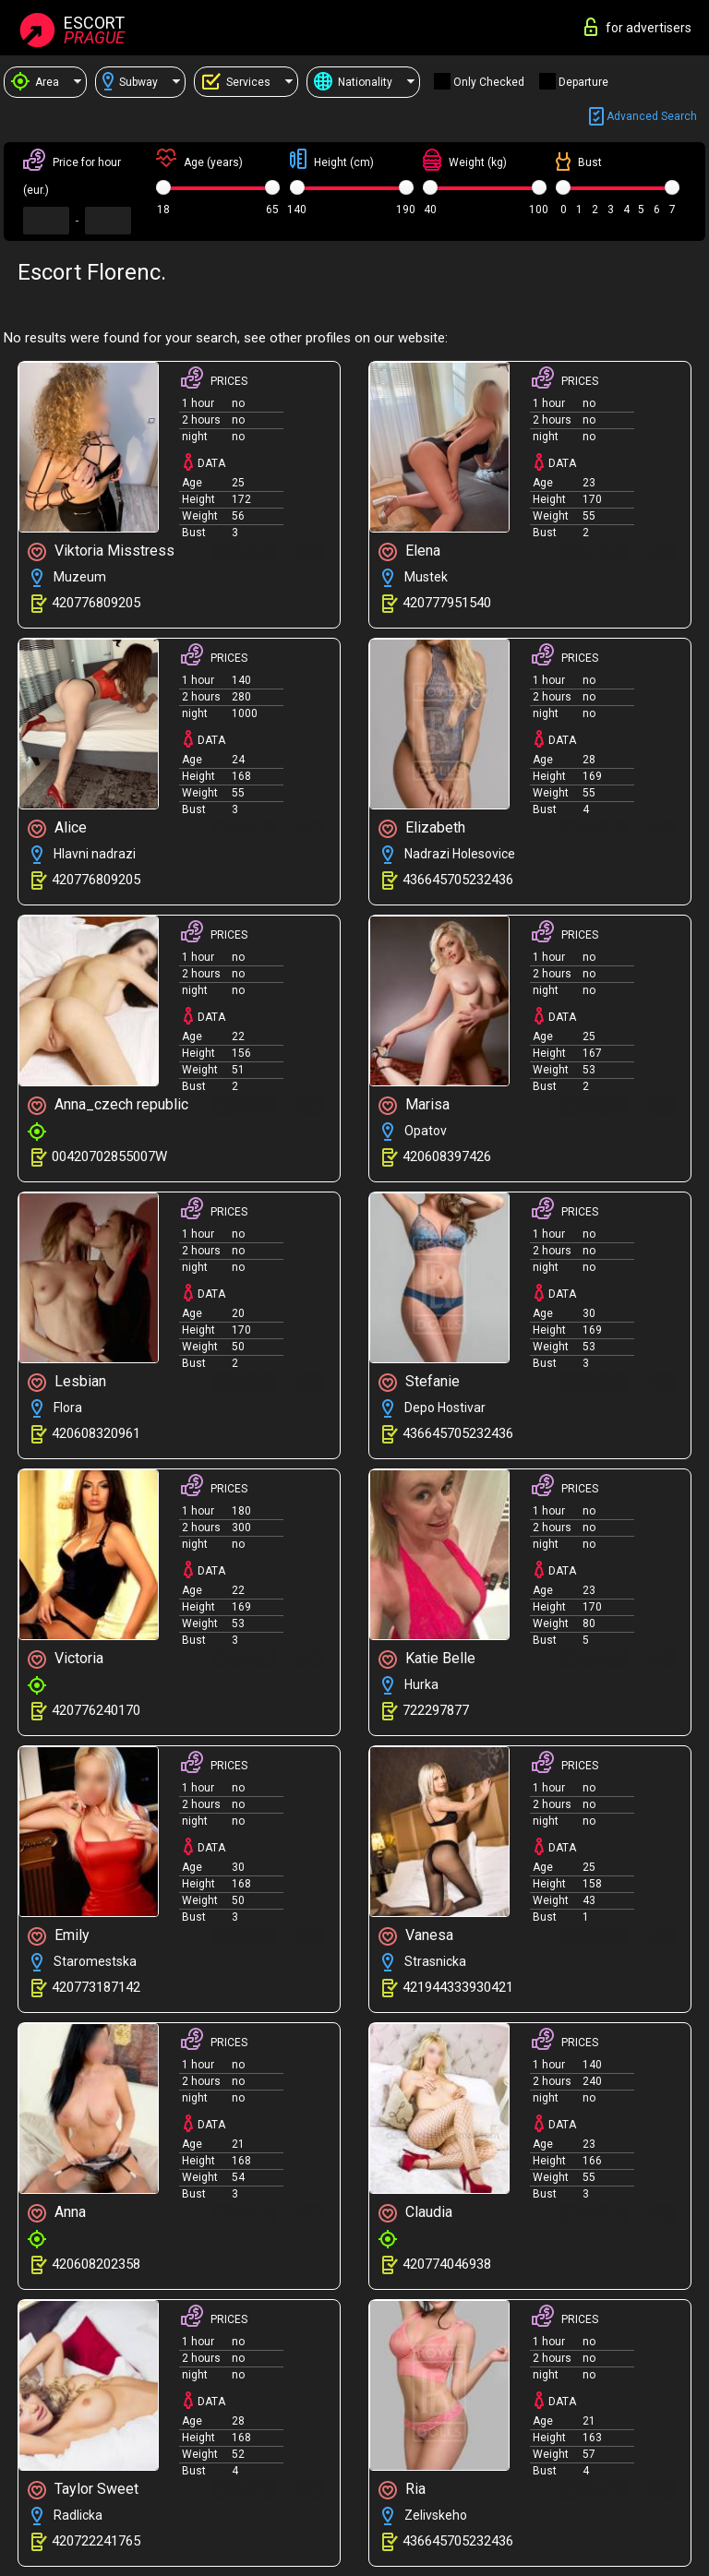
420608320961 (96, 1433)
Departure (583, 82)
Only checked (488, 82)
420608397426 (447, 1156)
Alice (57, 828)
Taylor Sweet (83, 2489)
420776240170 (96, 1710)
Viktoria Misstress (101, 551)
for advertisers (637, 27)
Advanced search (643, 117)
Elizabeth (422, 828)
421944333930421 (458, 1987)
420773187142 (96, 1987)
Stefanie (419, 1382)
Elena (409, 551)
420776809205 (96, 602)
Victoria (65, 1659)
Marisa (414, 1105)
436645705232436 (458, 879)
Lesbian (67, 1382)
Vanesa (416, 1936)
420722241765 (96, 2541)
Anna (57, 2213)
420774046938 (447, 2264)
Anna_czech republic (108, 1105)
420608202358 (96, 2264)
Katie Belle (427, 1659)
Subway (130, 82)
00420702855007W (109, 1156)
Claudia (415, 2213)
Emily (59, 1936)
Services (235, 82)
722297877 (436, 1710)
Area (35, 82)
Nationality (353, 82)
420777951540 (447, 602)
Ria (402, 2489)
